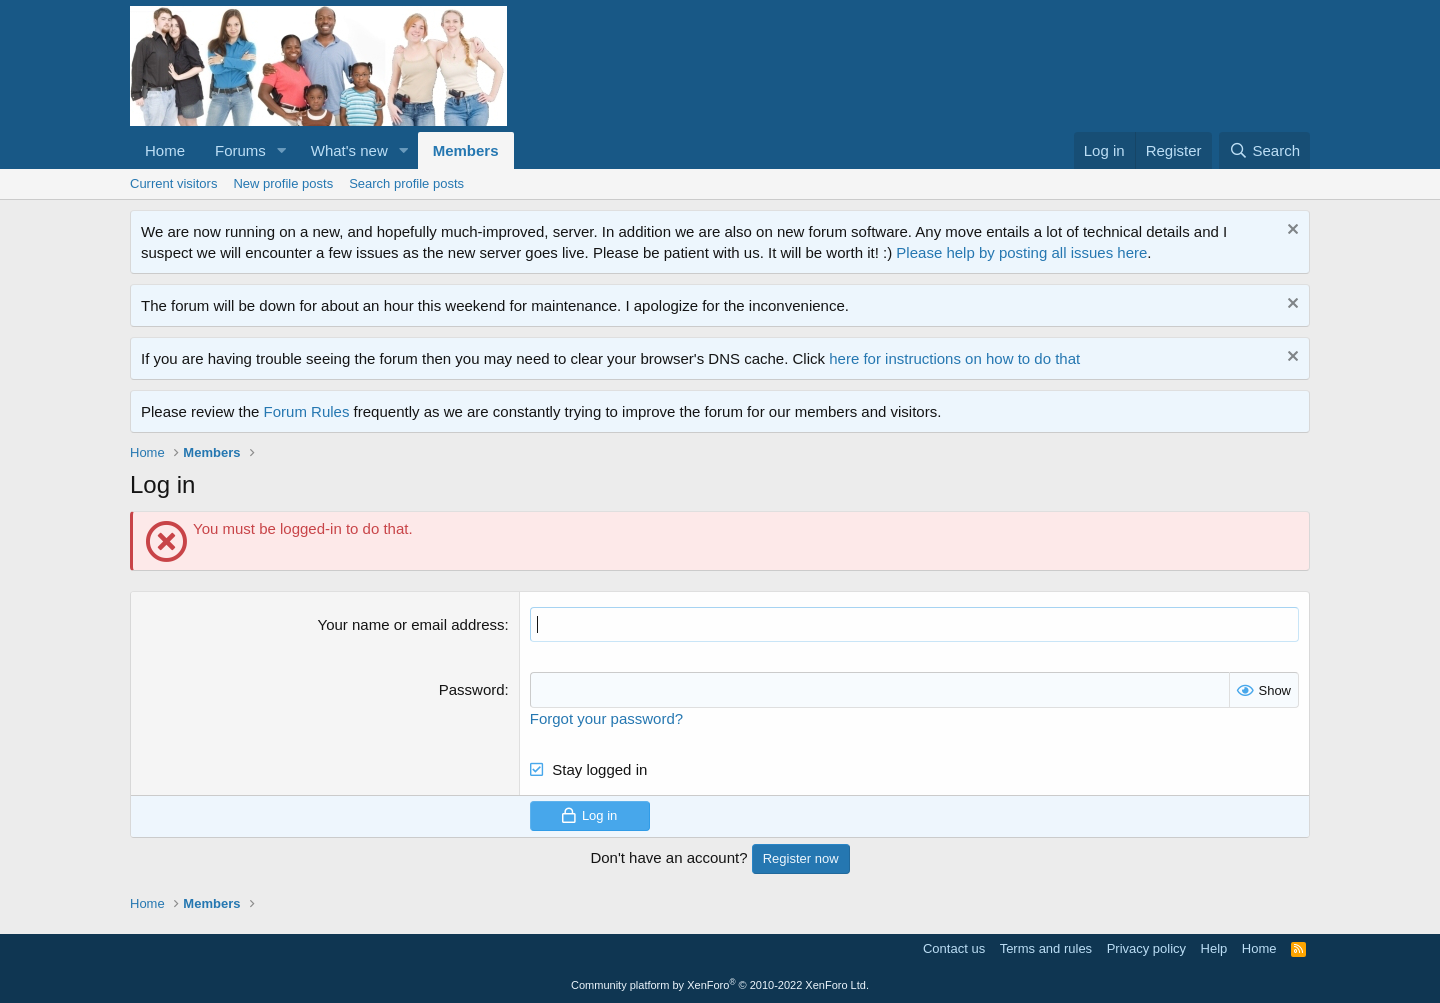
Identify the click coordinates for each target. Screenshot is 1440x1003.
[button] (282, 150)
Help (1214, 947)
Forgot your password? (606, 717)
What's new (349, 150)
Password (472, 689)
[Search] (1264, 150)
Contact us (954, 947)
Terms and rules (1046, 947)
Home (165, 150)
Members (466, 150)
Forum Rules (307, 411)
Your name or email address (411, 624)
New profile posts (283, 183)
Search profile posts (406, 183)
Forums (240, 150)
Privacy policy (1146, 947)
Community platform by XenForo (720, 985)
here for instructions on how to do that (954, 358)
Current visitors (173, 183)
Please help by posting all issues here (1021, 252)
